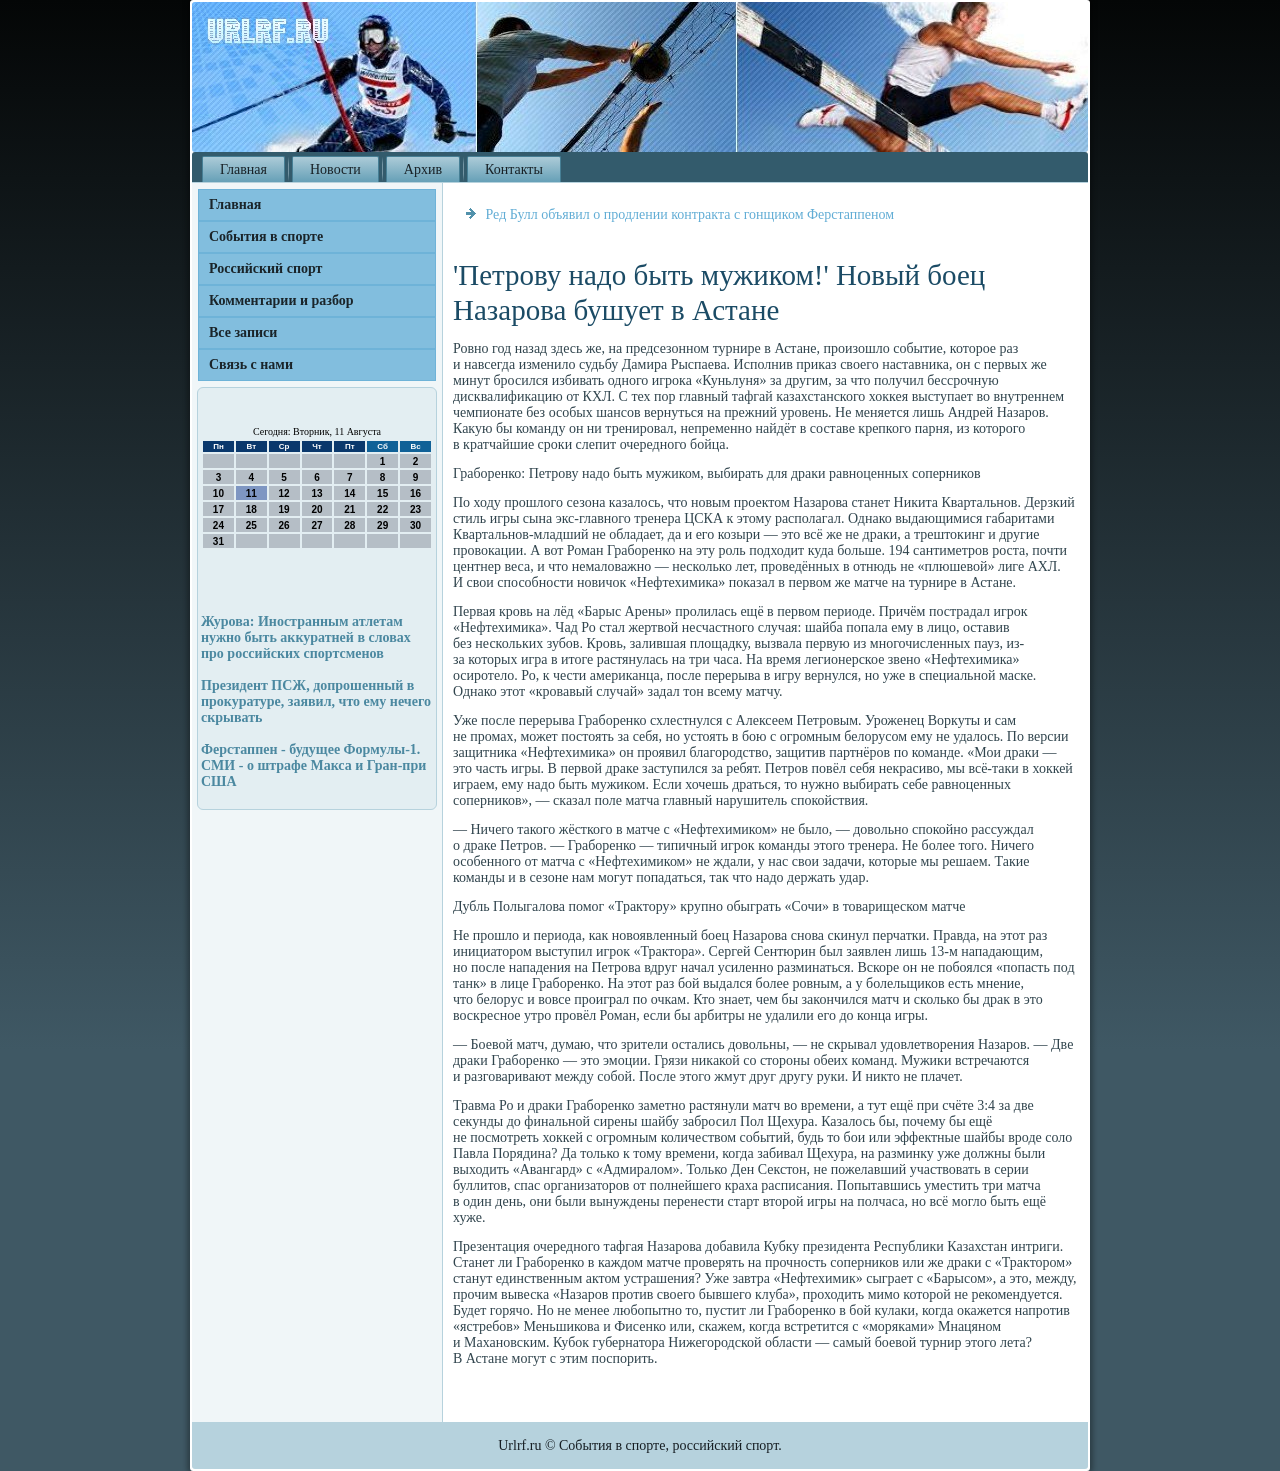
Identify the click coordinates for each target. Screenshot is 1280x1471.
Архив (423, 169)
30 (415, 525)
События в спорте (266, 236)
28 (349, 525)
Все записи (243, 332)
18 (251, 509)
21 (349, 509)
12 (284, 493)
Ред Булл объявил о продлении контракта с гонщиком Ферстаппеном (690, 214)
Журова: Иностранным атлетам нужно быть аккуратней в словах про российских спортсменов (306, 637)
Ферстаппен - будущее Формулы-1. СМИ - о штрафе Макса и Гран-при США (313, 765)
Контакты (514, 169)
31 (218, 541)
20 (316, 509)
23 (415, 509)
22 (382, 509)
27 (316, 525)
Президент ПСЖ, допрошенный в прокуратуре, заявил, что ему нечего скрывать (316, 701)
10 (218, 493)
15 (382, 493)
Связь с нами (251, 364)
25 (251, 525)
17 (218, 509)
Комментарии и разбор (281, 300)
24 (218, 525)
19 (284, 509)
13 (316, 493)
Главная (243, 169)
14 (349, 493)
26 (284, 525)
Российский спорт (265, 268)
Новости (335, 169)
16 (415, 493)
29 (382, 525)
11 (251, 493)
